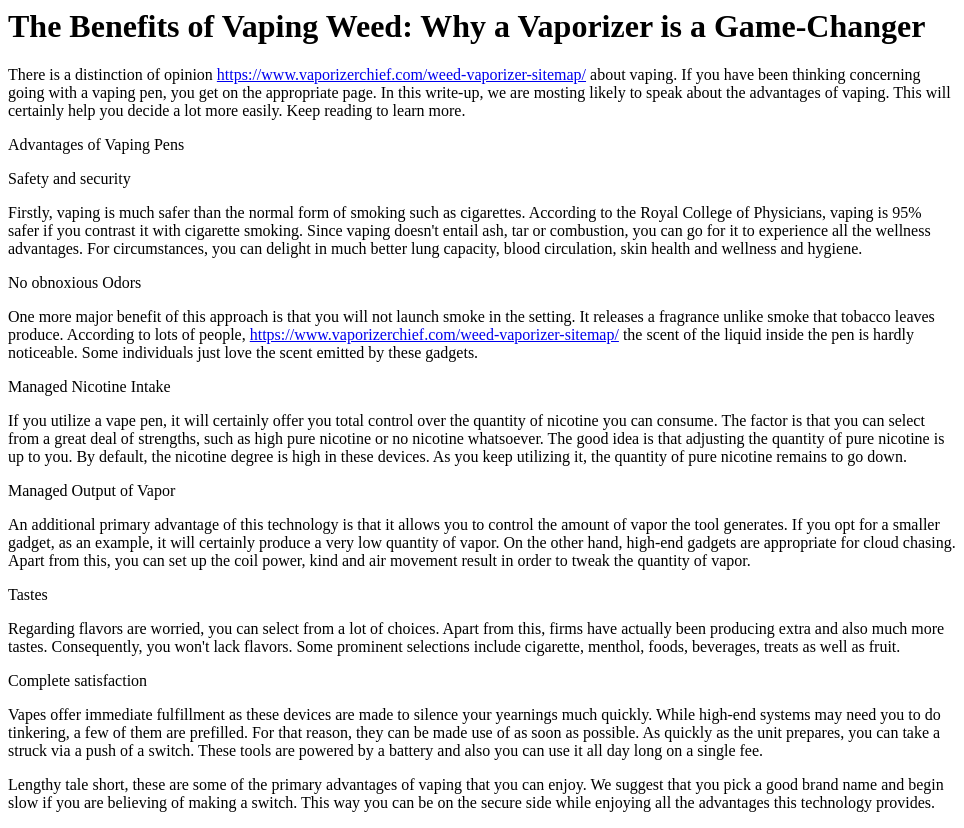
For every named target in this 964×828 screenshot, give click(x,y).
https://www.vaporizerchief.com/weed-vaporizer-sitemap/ (401, 74)
